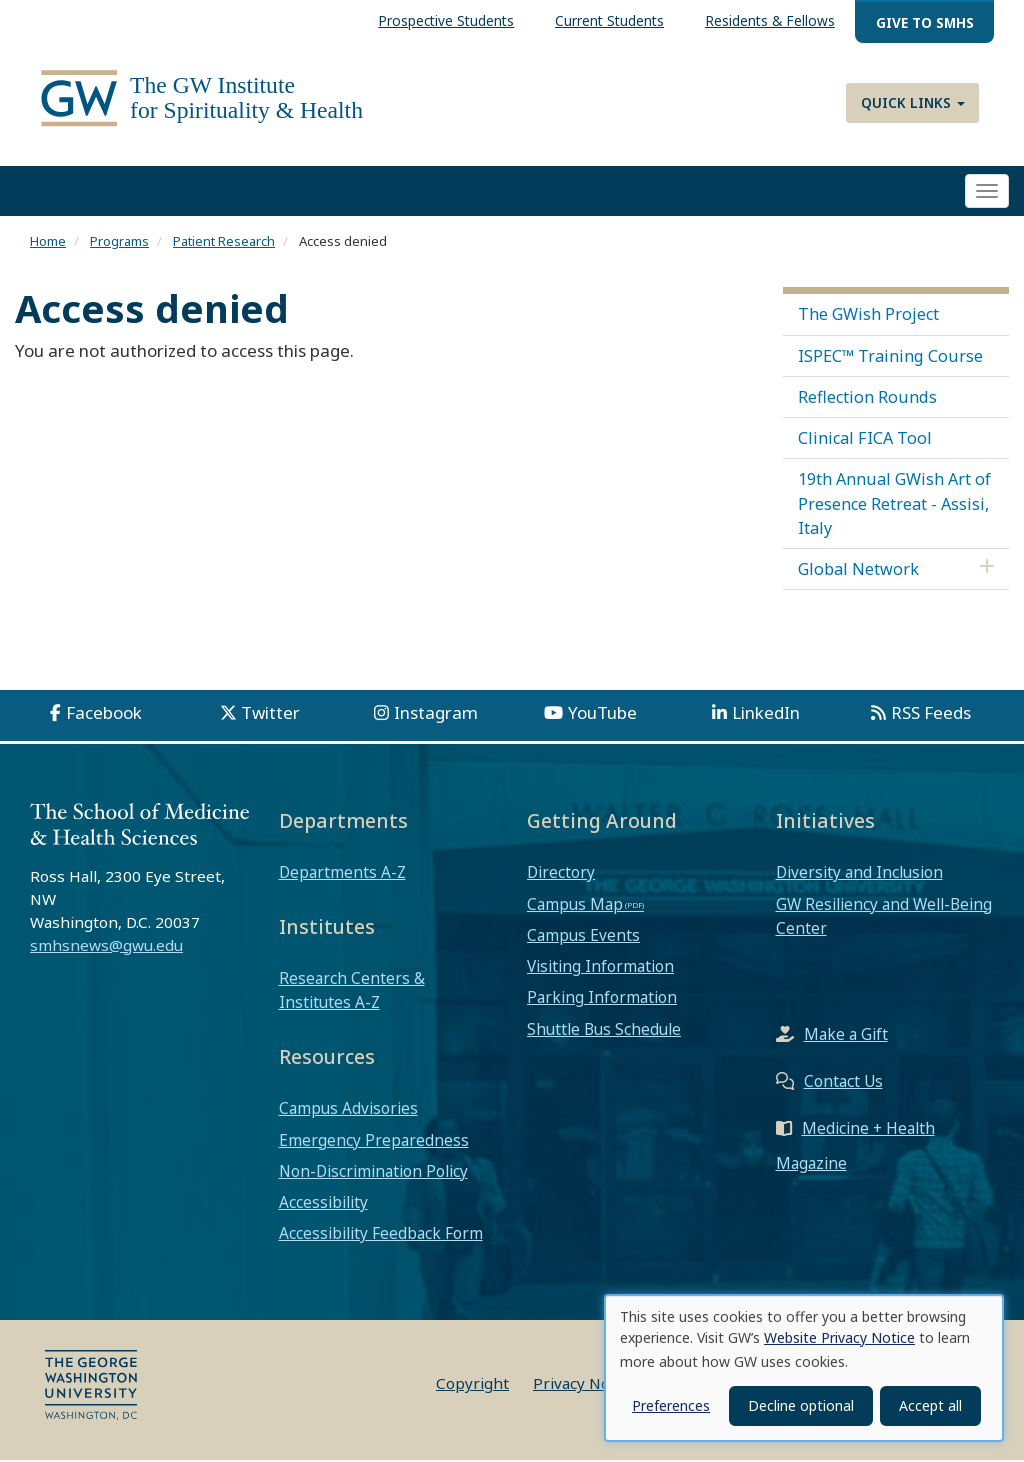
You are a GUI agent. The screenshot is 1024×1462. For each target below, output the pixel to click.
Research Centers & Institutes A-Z (352, 992)
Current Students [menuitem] (609, 20)
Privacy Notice (584, 1385)
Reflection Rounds (867, 399)
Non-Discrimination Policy (373, 1173)
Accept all (930, 1405)
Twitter (270, 714)
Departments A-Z (342, 874)
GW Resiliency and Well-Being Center (884, 917)
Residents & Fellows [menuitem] (770, 20)
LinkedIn (766, 714)
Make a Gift (846, 1036)
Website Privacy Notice (839, 1337)
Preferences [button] (671, 1405)
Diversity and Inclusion (859, 874)
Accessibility (323, 1204)
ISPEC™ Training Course (890, 357)
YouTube (602, 714)
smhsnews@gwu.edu (106, 946)
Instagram (436, 714)
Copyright (472, 1385)
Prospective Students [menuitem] (446, 20)
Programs (119, 243)
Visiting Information (600, 968)
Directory (561, 874)
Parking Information (602, 999)
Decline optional (801, 1405)
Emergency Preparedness (374, 1141)
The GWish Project (868, 316)
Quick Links (913, 102)
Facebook (104, 714)
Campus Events (583, 937)
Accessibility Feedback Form (381, 1235)
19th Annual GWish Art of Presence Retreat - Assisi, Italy (894, 505)
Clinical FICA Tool (865, 440)
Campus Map (575, 905)
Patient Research (224, 243)
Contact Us (843, 1083)
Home (48, 243)
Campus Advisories (348, 1110)
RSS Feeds (931, 714)
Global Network (858, 571)
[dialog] (804, 1368)
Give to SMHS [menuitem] (925, 22)
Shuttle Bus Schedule (604, 1030)
